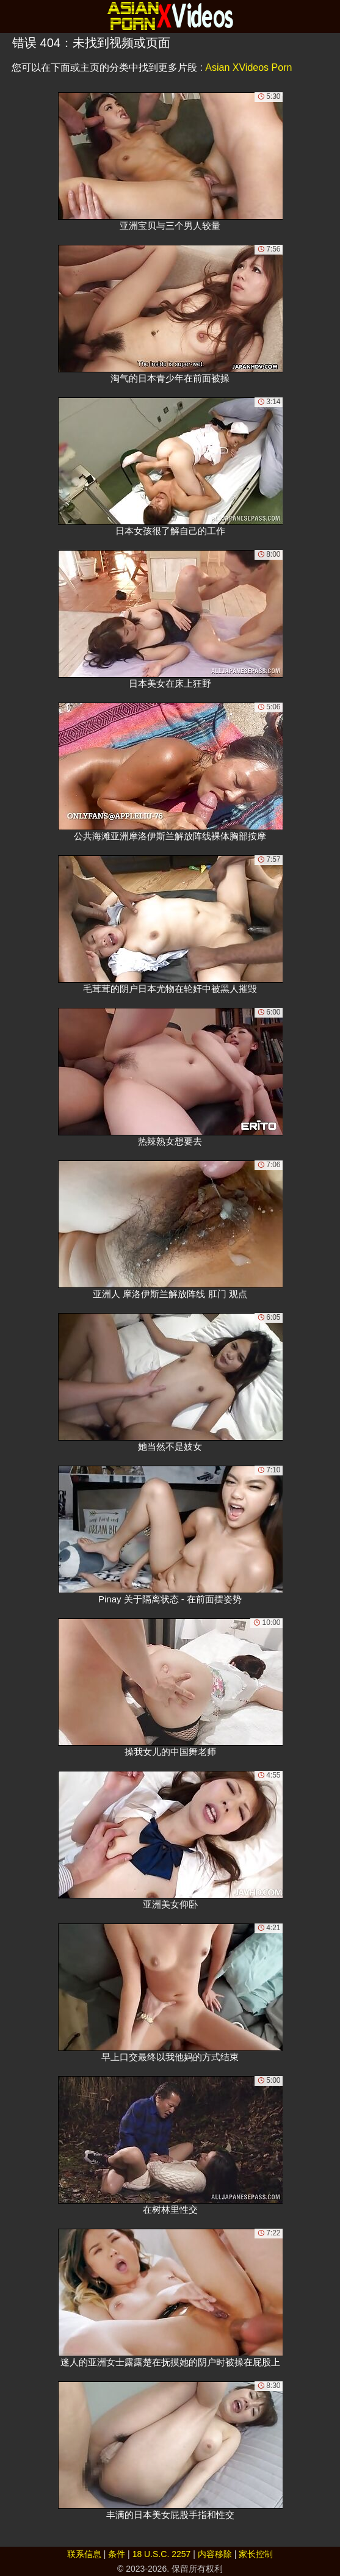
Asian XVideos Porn (248, 67)
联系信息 (84, 2554)
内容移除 (215, 2554)
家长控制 (256, 2554)
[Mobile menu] (11, 16)
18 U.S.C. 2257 (161, 2554)
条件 (116, 2554)
